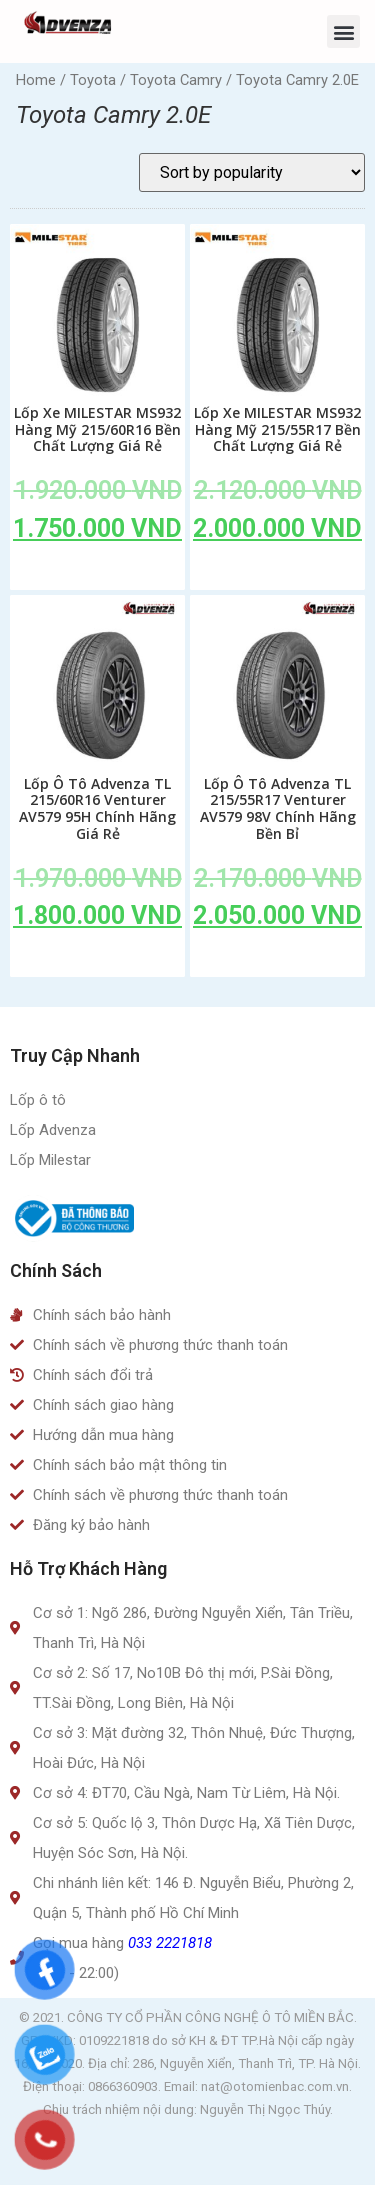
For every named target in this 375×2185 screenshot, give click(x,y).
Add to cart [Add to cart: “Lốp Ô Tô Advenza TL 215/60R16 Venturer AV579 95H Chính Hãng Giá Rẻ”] (98, 961)
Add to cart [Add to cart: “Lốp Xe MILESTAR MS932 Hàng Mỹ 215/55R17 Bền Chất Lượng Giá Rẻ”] (278, 574)
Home (36, 80)
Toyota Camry (176, 80)
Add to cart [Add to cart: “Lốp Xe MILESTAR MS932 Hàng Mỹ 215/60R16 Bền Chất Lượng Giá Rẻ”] (98, 574)
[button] (343, 31)
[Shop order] (252, 172)
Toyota (93, 80)
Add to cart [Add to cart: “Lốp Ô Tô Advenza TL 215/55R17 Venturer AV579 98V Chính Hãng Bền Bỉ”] (278, 961)
